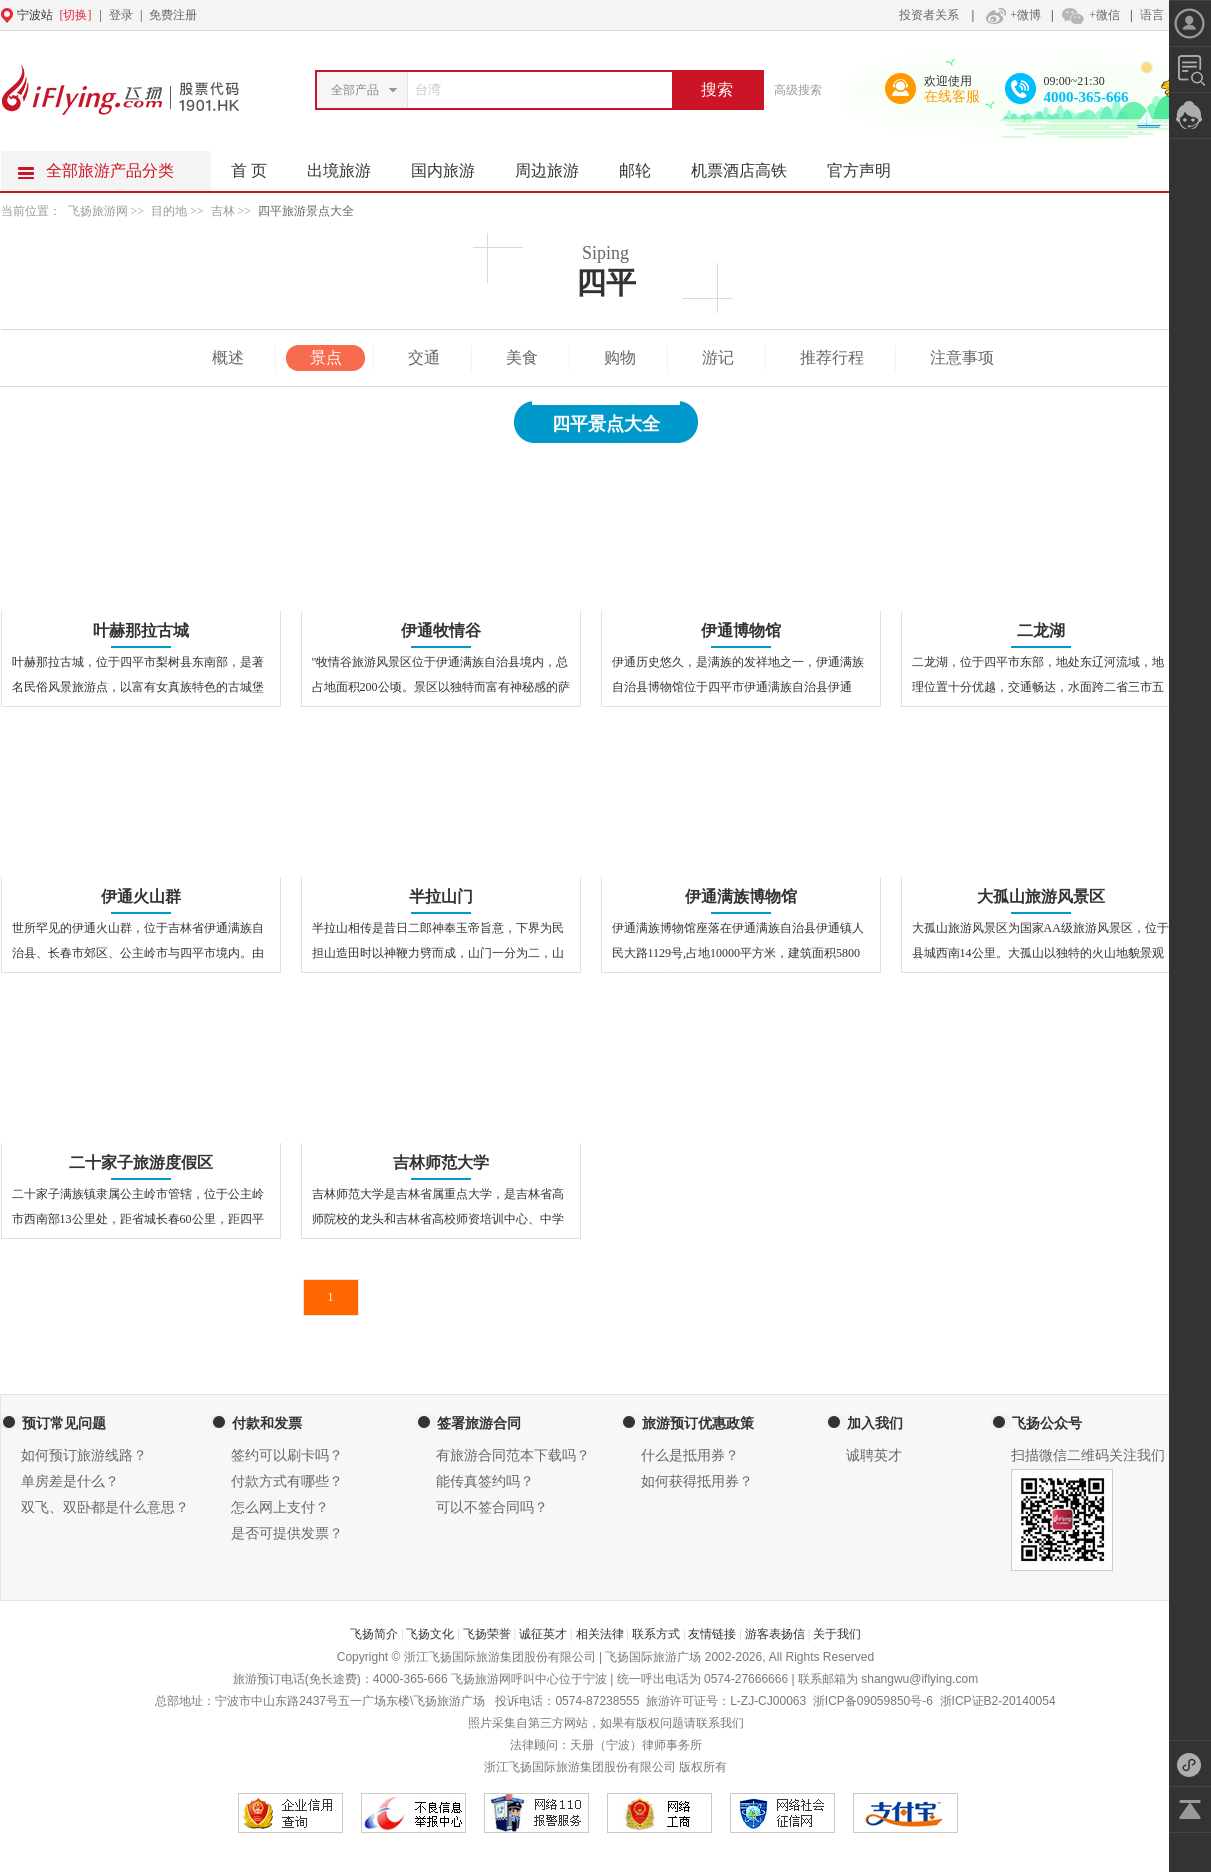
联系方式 (656, 1634)
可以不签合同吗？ (492, 1507)
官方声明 (869, 165)
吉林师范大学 (441, 1162)
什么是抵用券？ (690, 1455)
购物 (620, 357)
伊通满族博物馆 (741, 896)
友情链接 (712, 1634)
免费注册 (173, 15)
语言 (1152, 15)
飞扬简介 (374, 1634)
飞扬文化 (430, 1634)
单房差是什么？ (70, 1481)
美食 (522, 357)
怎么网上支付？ (280, 1507)
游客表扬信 (775, 1634)
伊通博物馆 (741, 630)
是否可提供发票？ (287, 1533)
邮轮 (645, 165)
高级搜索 (798, 90)
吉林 (223, 211)
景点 (326, 357)
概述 (228, 357)
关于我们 (837, 1634)
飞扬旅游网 (98, 211)
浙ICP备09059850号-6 (873, 1701)
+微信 (1090, 15)
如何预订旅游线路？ (84, 1455)
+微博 (1011, 15)
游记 (718, 357)
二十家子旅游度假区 (141, 1162)
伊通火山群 (141, 896)
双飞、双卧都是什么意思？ (105, 1507)
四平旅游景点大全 (306, 211)
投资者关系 (929, 15)
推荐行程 (832, 357)
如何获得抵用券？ (697, 1481)
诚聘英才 (874, 1455)
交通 (424, 357)
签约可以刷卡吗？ (287, 1455)
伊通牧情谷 (441, 630)
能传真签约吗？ (485, 1481)
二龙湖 (1041, 630)
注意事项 (962, 357)
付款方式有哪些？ (287, 1481)
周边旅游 (557, 165)
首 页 (249, 170)
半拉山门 (441, 896)
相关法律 (600, 1634)
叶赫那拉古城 (141, 630)
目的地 (170, 211)
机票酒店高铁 (749, 165)
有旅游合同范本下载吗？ (513, 1455)
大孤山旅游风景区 (1041, 896)
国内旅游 (453, 165)
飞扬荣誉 (487, 1634)
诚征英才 (543, 1634)
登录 (121, 15)
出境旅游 (349, 165)
